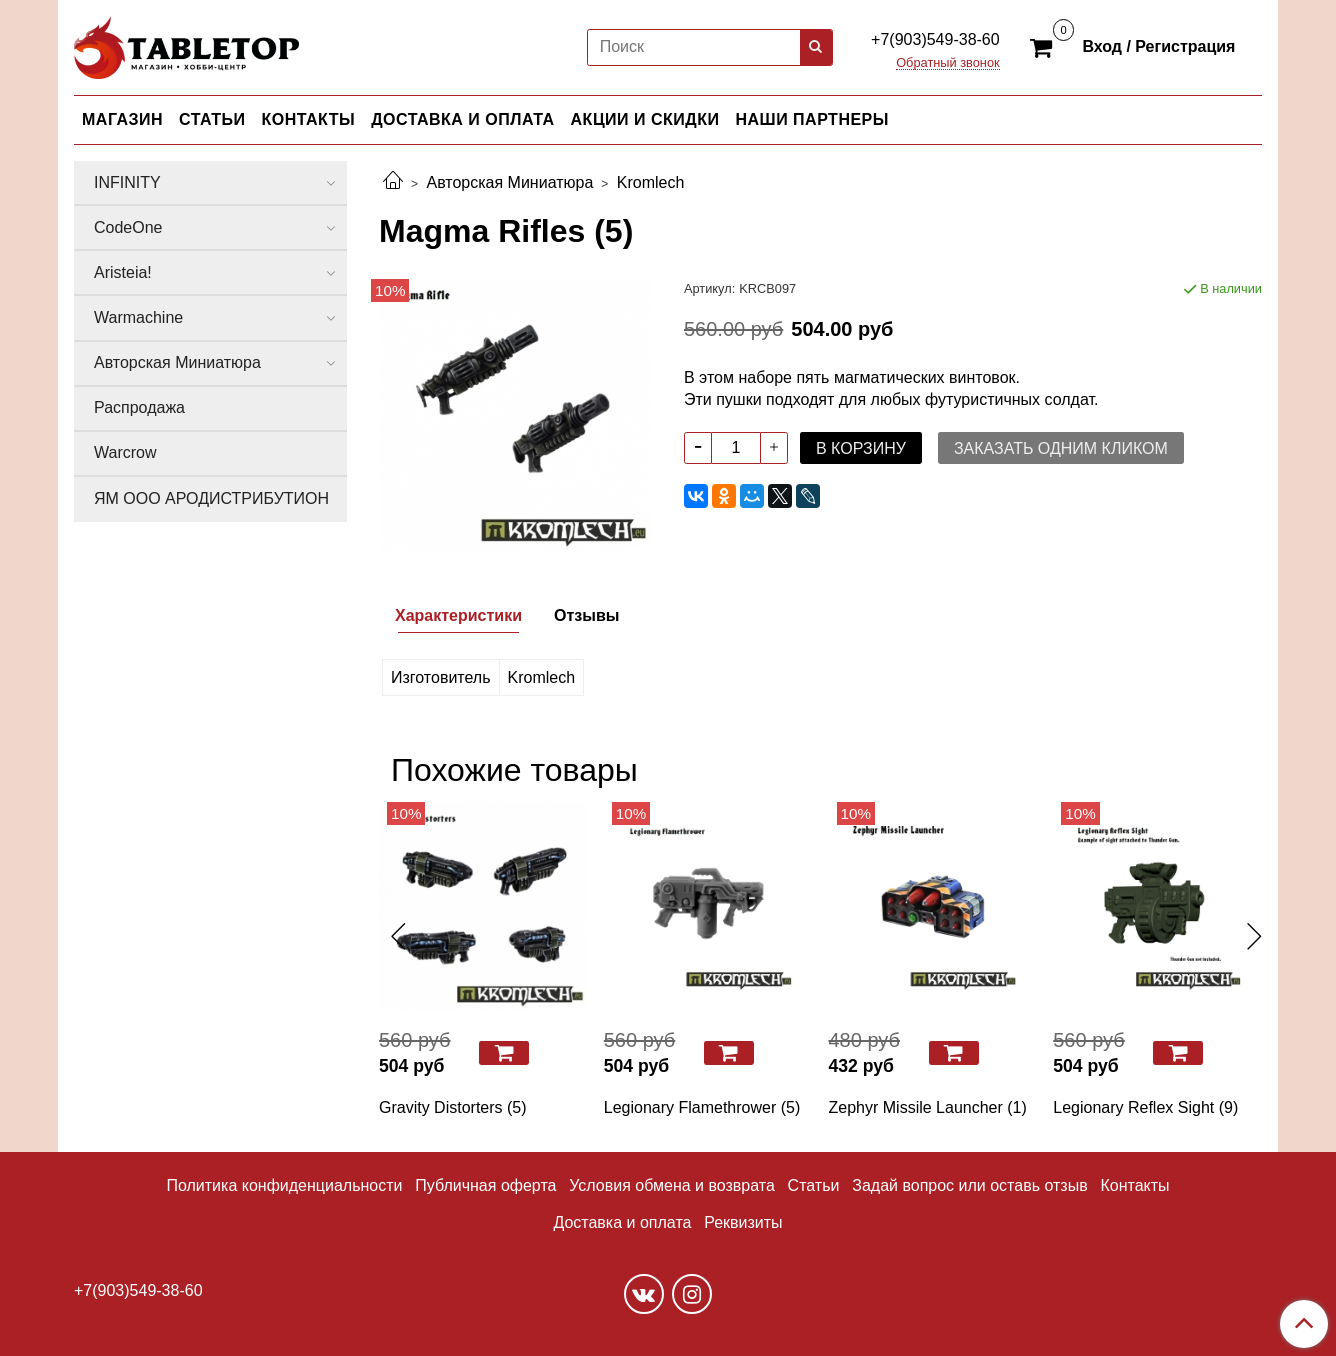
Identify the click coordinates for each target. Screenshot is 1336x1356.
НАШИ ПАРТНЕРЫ (811, 119)
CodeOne (128, 227)
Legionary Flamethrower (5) (702, 1107)
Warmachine (138, 317)
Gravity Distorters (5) (453, 1107)
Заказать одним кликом (1061, 448)
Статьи (814, 1185)
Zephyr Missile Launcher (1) (928, 1107)
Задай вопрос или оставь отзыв (969, 1185)
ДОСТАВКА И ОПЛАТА (462, 119)
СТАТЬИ (212, 119)
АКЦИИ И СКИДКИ (645, 119)
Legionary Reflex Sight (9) (1145, 1107)
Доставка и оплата (622, 1222)
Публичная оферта (485, 1185)
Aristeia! (123, 272)
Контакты (1134, 1185)
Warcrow (125, 452)
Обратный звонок (948, 63)
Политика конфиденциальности (284, 1185)
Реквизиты (743, 1222)
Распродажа (139, 407)
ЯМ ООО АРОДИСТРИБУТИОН (211, 498)
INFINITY (127, 182)
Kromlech (651, 182)
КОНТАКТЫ (309, 119)
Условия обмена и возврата (672, 1185)
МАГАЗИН (122, 119)
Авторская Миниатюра (509, 182)
